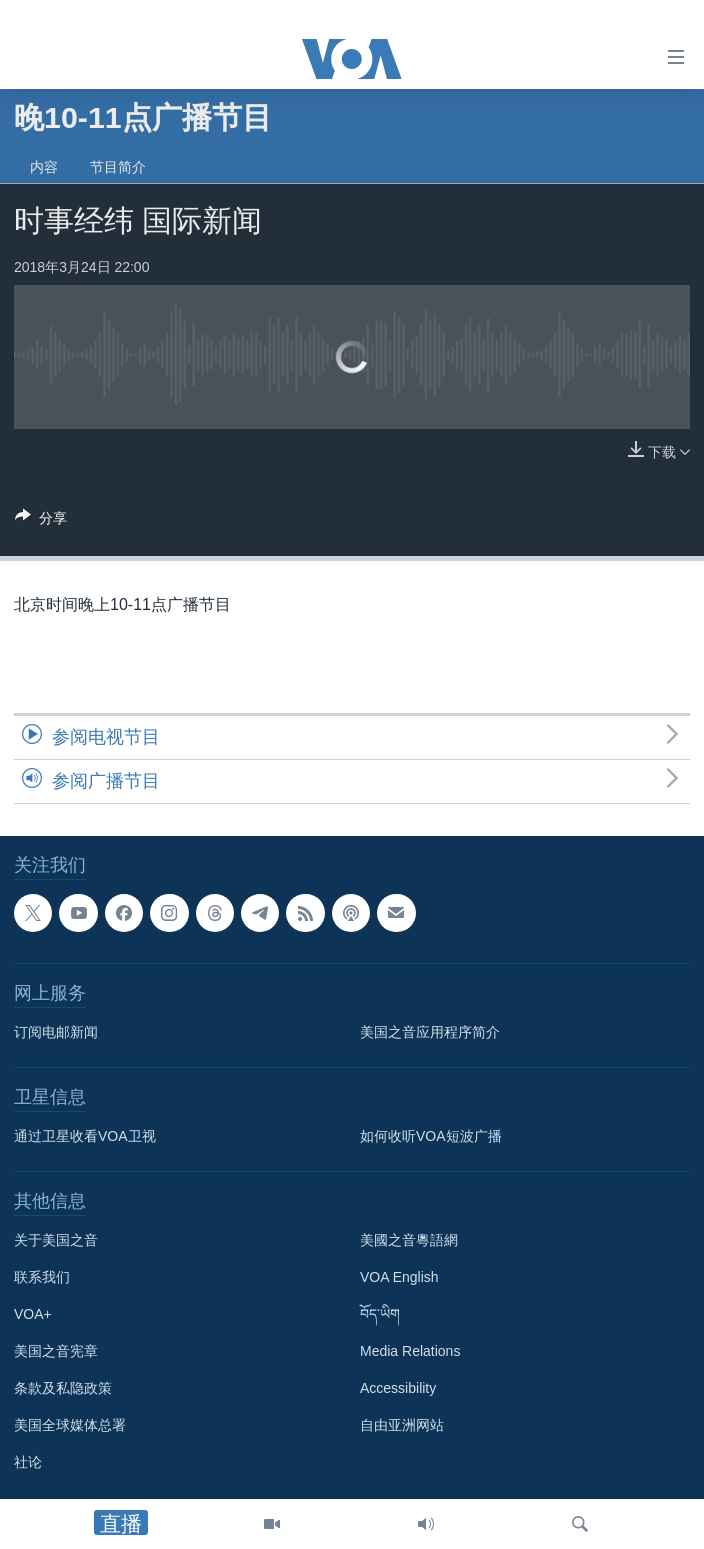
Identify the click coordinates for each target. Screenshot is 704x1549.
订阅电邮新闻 (56, 1032)
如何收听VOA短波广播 (431, 1136)
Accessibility (398, 1388)
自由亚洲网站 (402, 1425)
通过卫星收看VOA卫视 (85, 1136)
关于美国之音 (56, 1240)
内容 (44, 167)
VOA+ (33, 1314)
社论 (28, 1462)
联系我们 (42, 1277)
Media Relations (410, 1351)
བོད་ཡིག (380, 1314)
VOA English (399, 1277)
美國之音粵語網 (409, 1240)
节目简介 (118, 167)
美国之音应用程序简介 (430, 1032)
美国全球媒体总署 (70, 1425)
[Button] (41, 521)
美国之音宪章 (56, 1351)
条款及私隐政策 (63, 1388)
